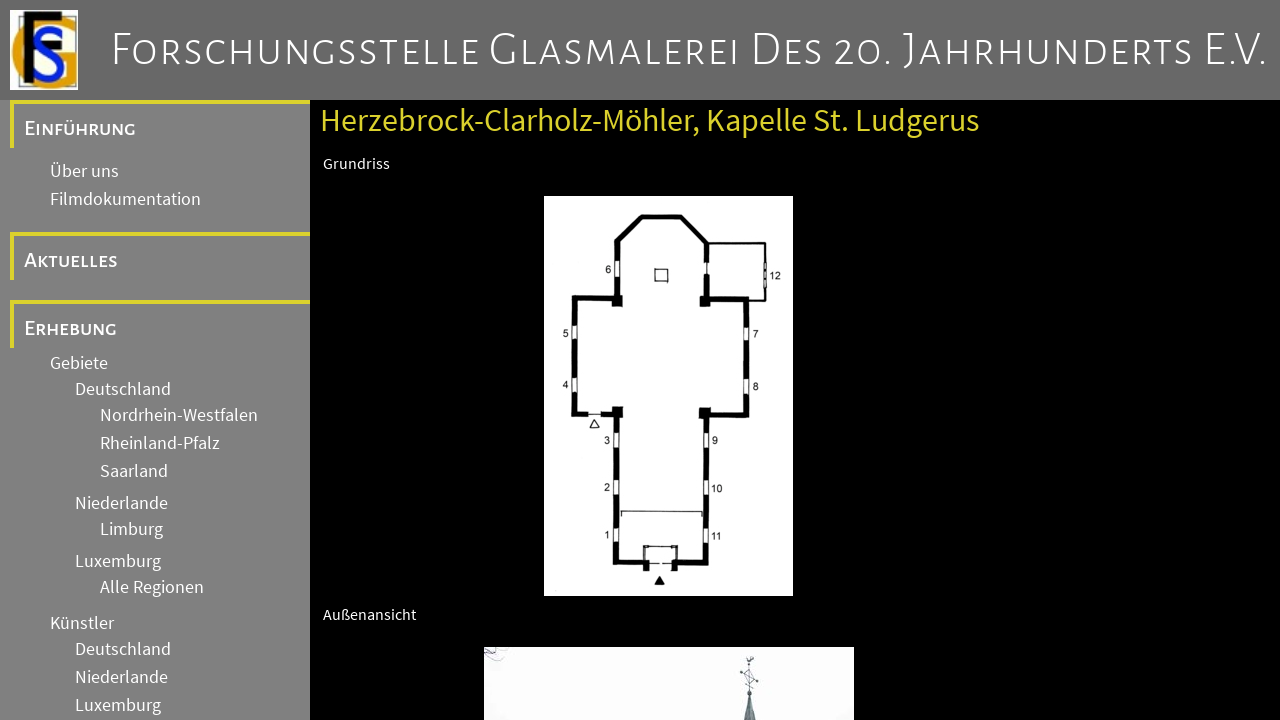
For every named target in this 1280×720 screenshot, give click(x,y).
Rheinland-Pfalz (160, 443)
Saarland (134, 471)
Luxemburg (118, 561)
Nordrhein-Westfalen (179, 415)
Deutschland (123, 389)
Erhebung (70, 328)
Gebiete (79, 363)
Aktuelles (71, 260)
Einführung (80, 128)
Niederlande (121, 503)
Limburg (131, 529)
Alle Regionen (152, 587)
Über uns (84, 171)
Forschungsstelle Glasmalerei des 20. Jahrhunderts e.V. (689, 50)
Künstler (82, 623)
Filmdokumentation (125, 199)
